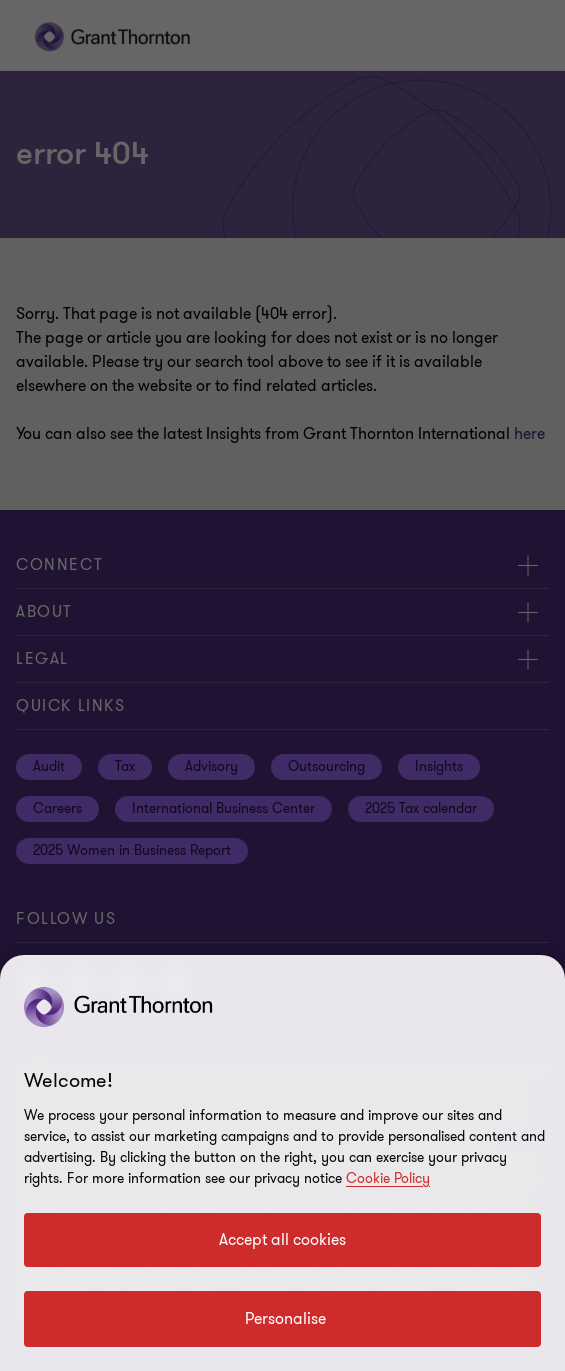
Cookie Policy (388, 1178)
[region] (282, 1163)
